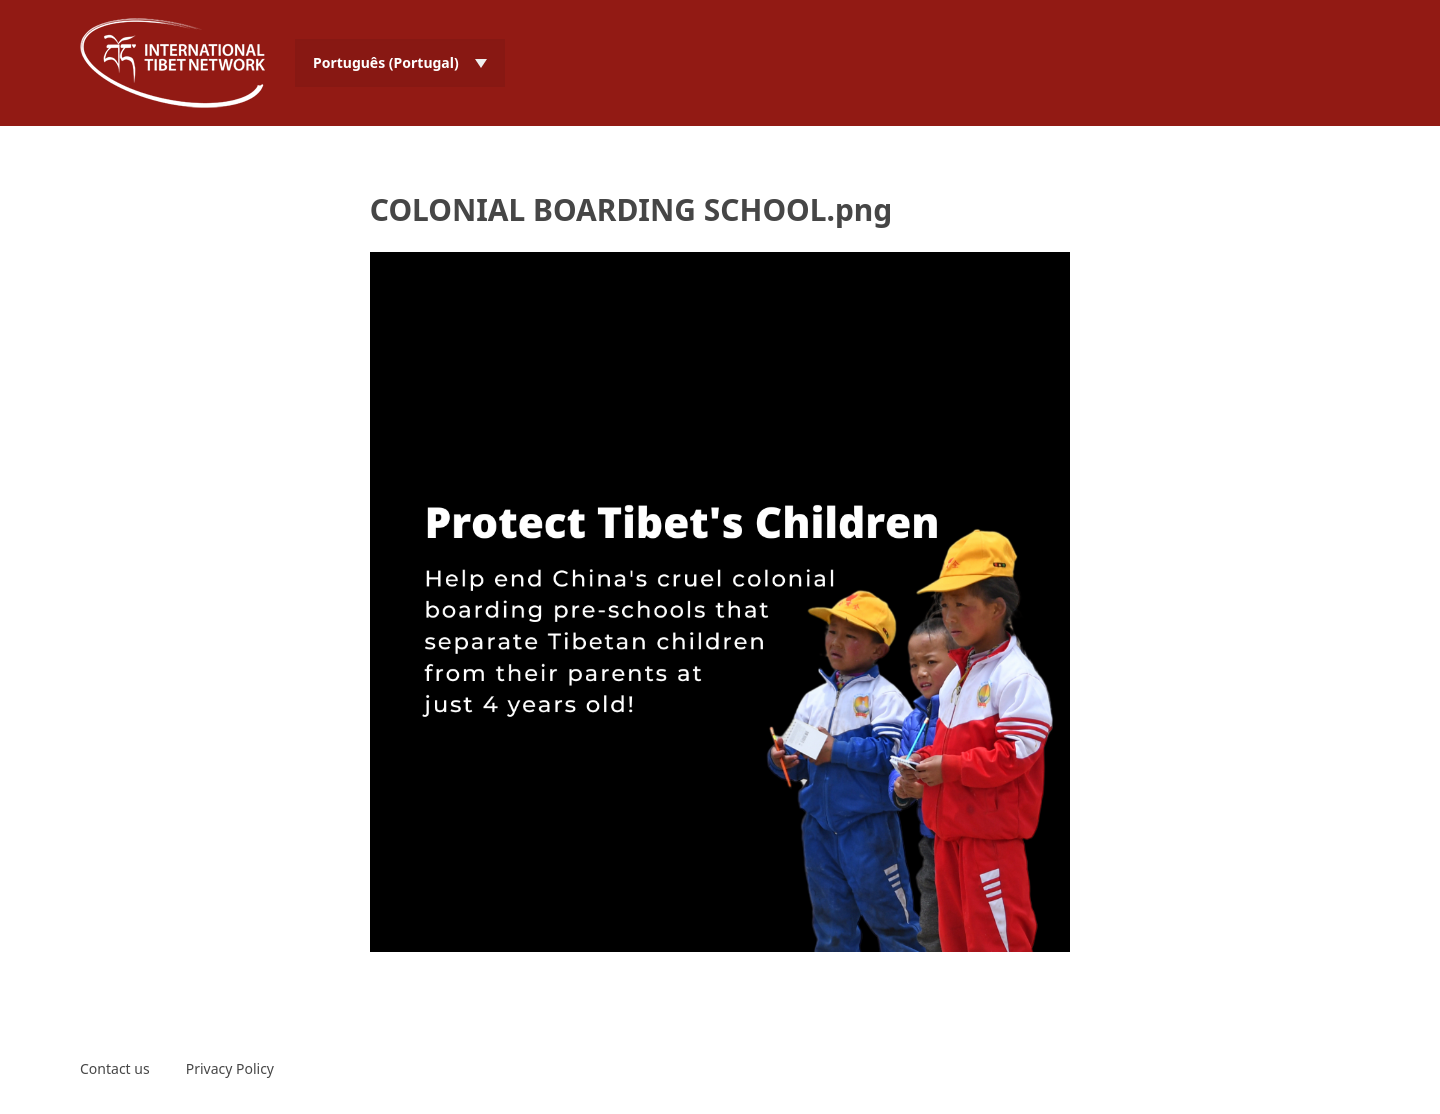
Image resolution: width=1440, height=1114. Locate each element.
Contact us (115, 1068)
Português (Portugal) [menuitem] (386, 62)
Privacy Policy (230, 1068)
